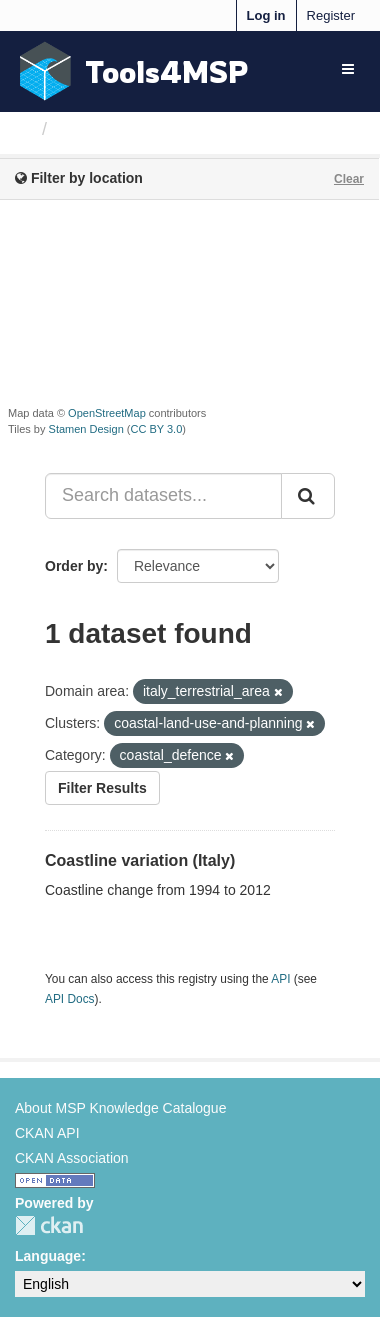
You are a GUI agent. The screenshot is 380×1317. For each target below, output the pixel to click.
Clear (349, 179)
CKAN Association (72, 1158)
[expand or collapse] (348, 69)
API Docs (70, 999)
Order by (74, 566)
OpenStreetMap (107, 413)
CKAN (49, 1225)
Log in (266, 15)
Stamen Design (86, 429)
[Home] (23, 129)
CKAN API (47, 1133)
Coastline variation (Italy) (140, 860)
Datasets (94, 129)
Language (48, 1256)
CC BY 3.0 (157, 429)
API (280, 979)
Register (331, 15)
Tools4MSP (167, 71)
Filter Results (102, 788)
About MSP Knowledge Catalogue (120, 1108)
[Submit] (308, 496)
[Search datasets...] (163, 496)
